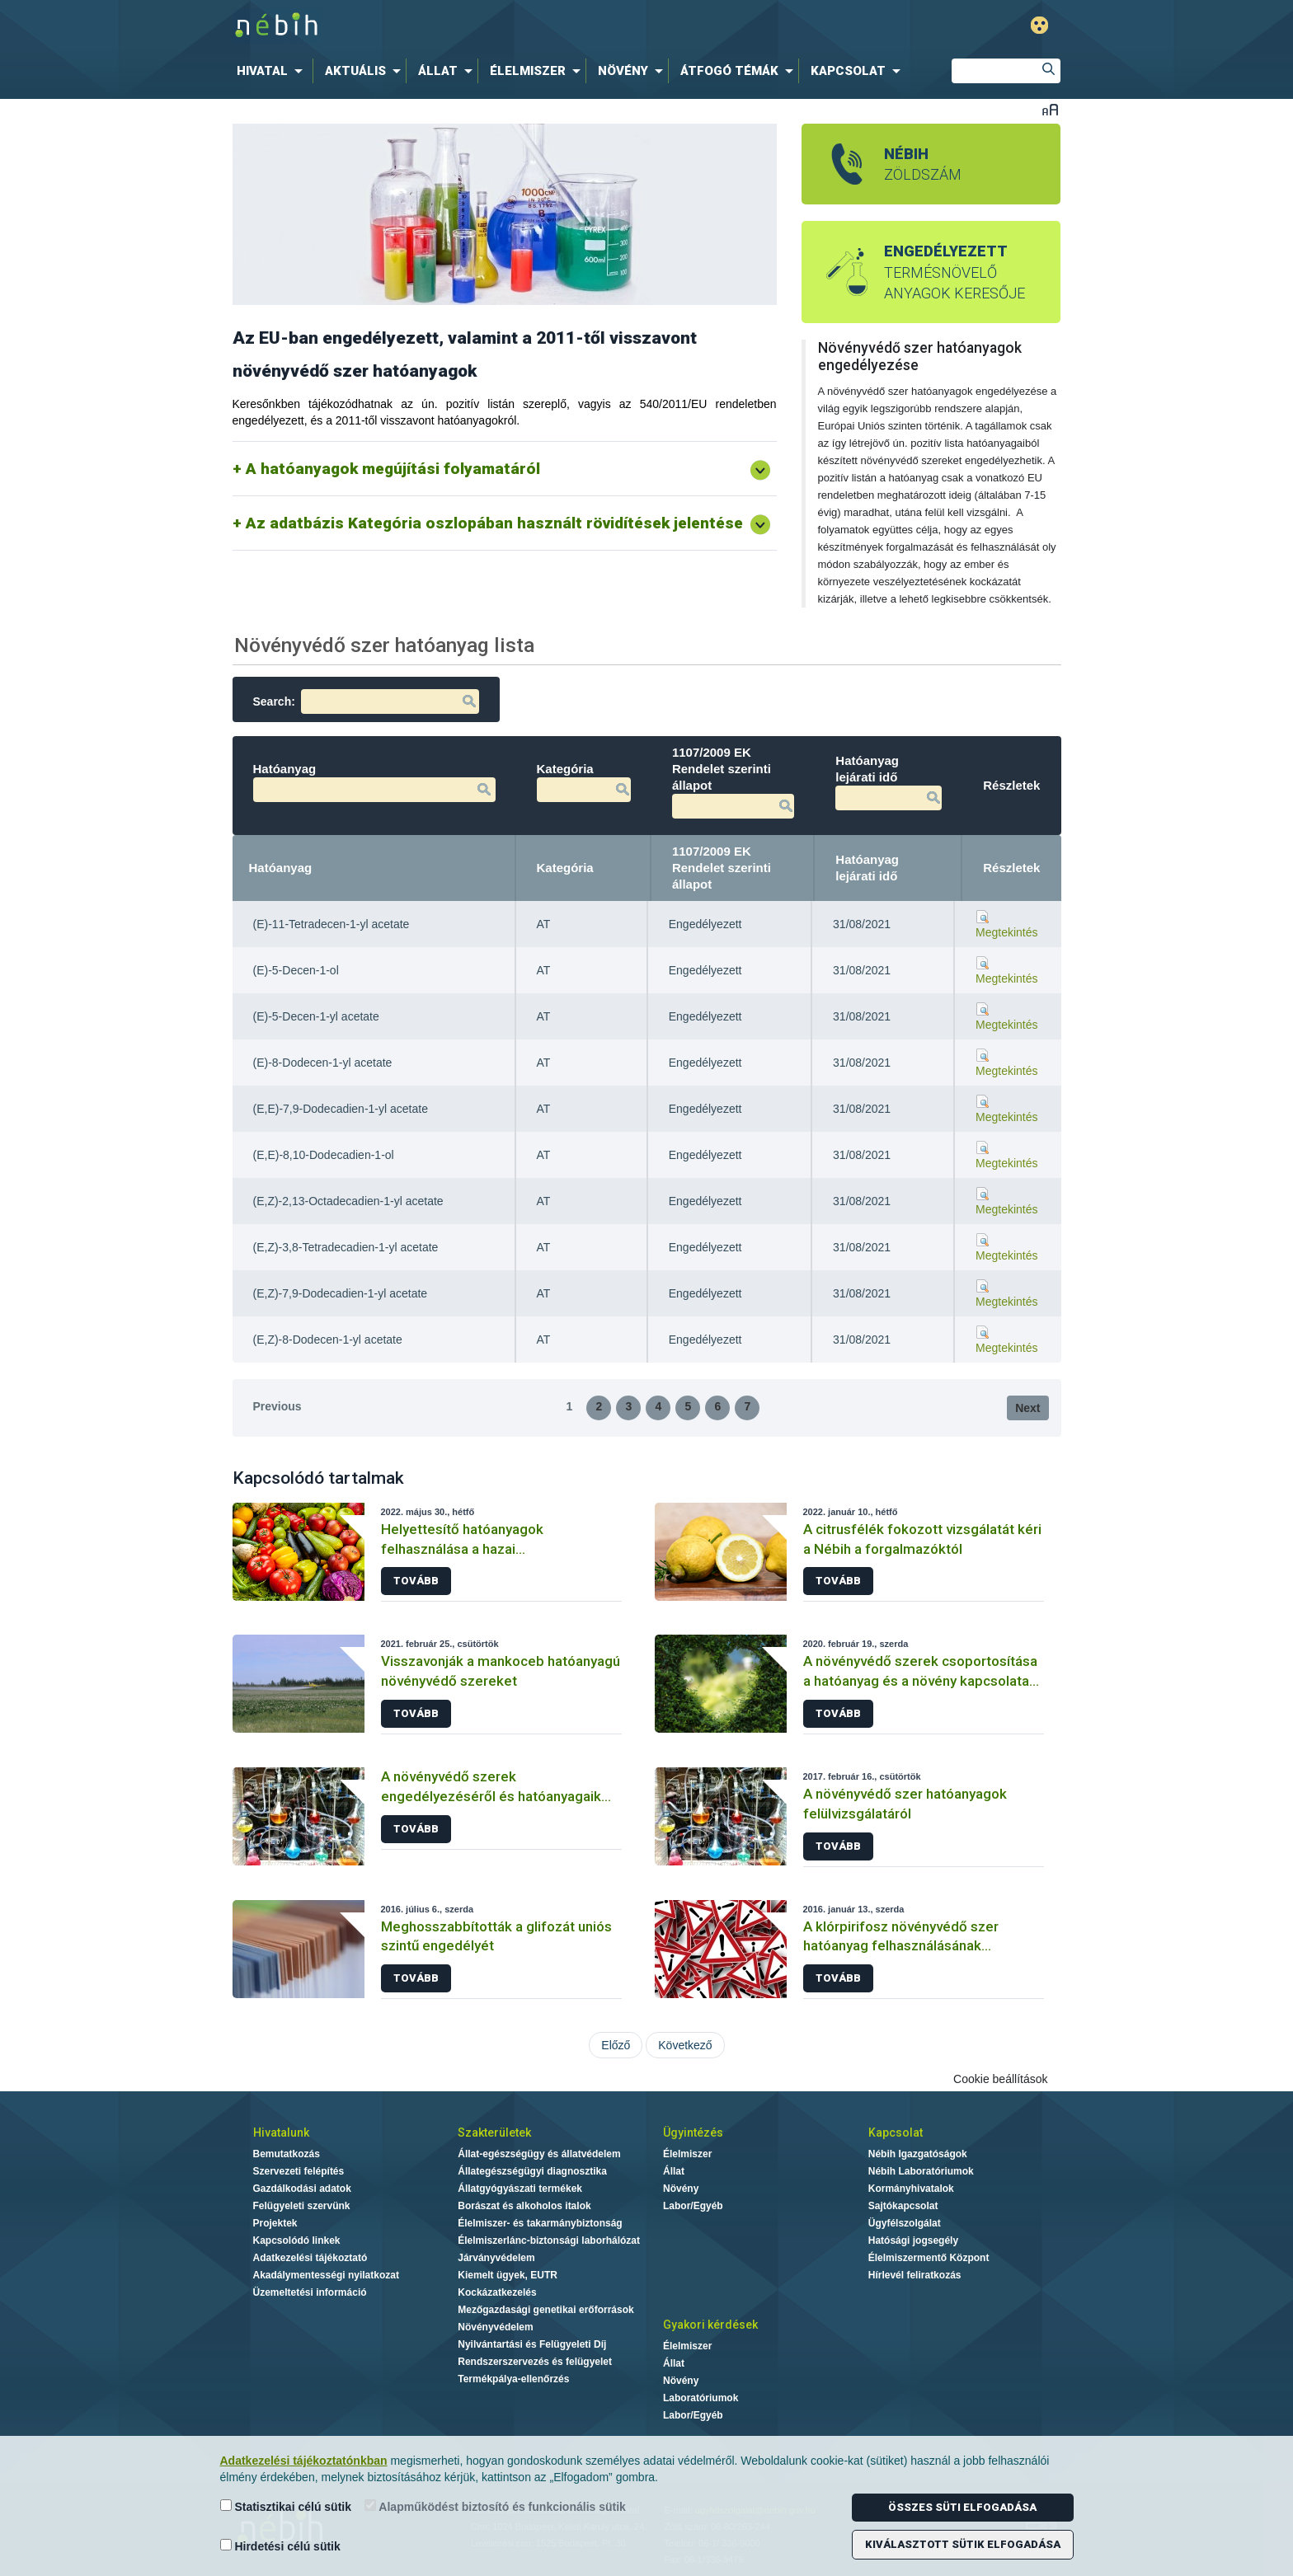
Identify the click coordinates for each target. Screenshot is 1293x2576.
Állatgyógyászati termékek (520, 2188)
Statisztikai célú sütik (286, 2506)
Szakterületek (494, 2132)
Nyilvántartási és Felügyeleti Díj (532, 2344)
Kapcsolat (895, 2132)
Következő (685, 2045)
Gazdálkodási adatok (302, 2188)
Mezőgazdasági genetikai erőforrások (545, 2310)
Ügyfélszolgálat (904, 2223)
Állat (673, 2171)
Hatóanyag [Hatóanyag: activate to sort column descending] (281, 868)
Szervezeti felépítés (299, 2171)
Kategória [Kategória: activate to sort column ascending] (565, 868)
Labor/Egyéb (693, 2206)
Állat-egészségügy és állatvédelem (539, 2154)
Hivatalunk (281, 2132)
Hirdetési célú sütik (280, 2546)
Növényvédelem (495, 2327)
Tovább (416, 1580)
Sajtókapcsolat (903, 2206)
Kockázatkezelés (497, 2292)
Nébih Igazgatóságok (917, 2154)
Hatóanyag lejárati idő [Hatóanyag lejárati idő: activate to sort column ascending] (867, 867)
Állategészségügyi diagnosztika (532, 2171)
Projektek (275, 2223)
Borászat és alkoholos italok (524, 2206)
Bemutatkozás (286, 2154)
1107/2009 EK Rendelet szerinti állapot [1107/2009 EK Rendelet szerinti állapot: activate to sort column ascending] (721, 867)
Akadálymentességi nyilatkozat (326, 2275)
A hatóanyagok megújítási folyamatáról (393, 468)
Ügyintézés (693, 2132)
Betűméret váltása (1050, 109)
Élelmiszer (687, 2154)
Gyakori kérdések (710, 2324)
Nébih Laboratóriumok (921, 2171)
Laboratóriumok (700, 2398)
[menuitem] (273, 71)
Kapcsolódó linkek (297, 2240)
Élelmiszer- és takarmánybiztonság (540, 2223)
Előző (615, 2045)
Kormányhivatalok (911, 2188)
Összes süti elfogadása (962, 2507)
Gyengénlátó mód (1039, 25)
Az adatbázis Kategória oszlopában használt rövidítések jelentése (494, 523)
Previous (277, 1406)
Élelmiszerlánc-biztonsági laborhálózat (549, 2240)
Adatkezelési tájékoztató (310, 2258)
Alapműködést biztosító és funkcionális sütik (495, 2506)
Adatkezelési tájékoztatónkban (304, 2460)
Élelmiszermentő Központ (929, 2258)
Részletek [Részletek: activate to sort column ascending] (1011, 868)
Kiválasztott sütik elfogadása (962, 2544)
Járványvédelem (496, 2258)
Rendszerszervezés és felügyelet (535, 2361)
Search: (366, 701)
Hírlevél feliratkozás (915, 2275)
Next (1027, 1408)
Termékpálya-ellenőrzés (513, 2379)
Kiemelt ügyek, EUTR (507, 2275)
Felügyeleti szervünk (301, 2206)
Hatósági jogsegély (913, 2240)
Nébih (475, 26)
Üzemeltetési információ (310, 2292)
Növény (680, 2188)
